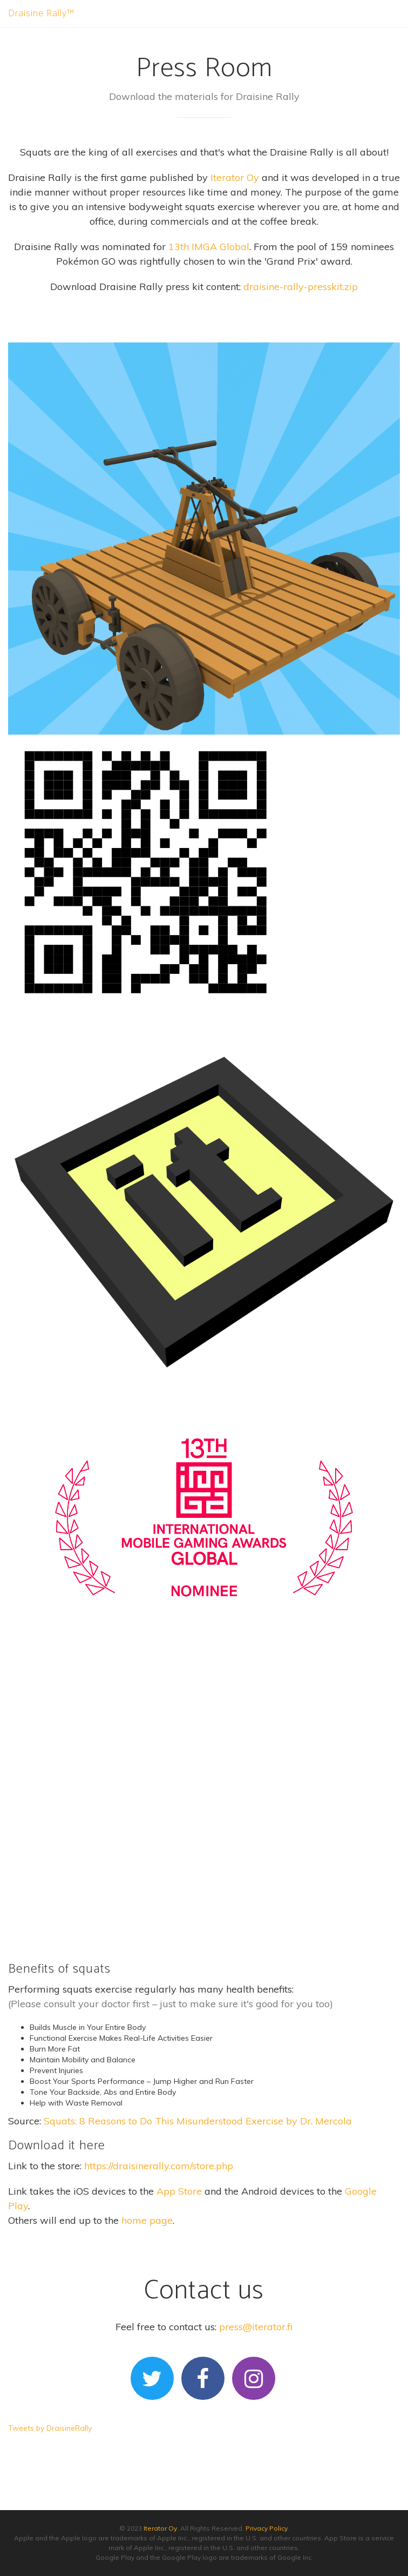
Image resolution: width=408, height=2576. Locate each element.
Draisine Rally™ (41, 13)
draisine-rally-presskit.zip (300, 286)
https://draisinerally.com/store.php (158, 2166)
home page (147, 2220)
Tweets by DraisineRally (50, 2428)
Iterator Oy (234, 177)
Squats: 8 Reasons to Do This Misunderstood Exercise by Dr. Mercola (198, 2121)
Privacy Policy (267, 2528)
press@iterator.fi (256, 2327)
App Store (179, 2191)
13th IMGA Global (208, 246)
